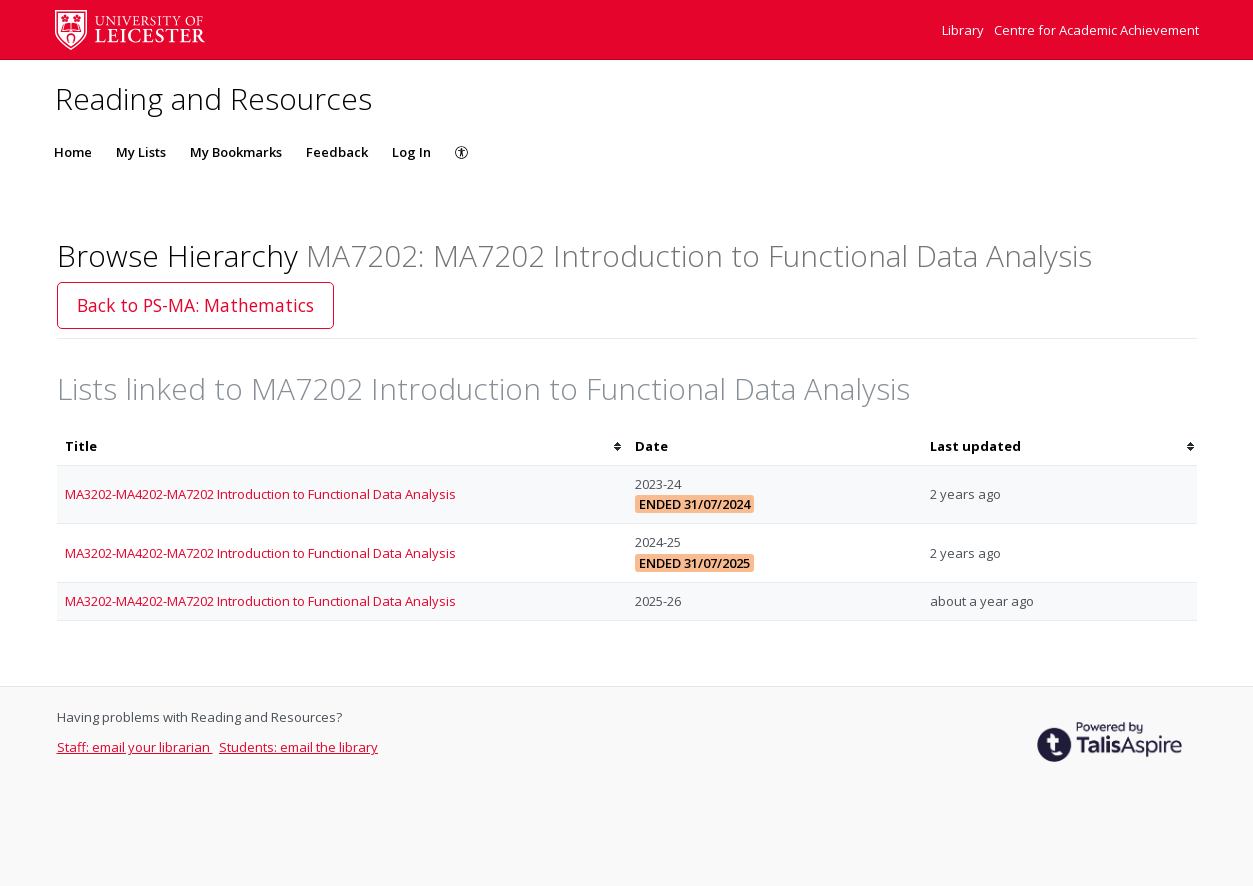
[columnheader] (342, 446)
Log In (411, 152)
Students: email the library (298, 747)
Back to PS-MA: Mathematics (195, 305)
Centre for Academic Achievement (1096, 30)
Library (964, 30)
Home (73, 152)
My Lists (141, 152)
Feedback (337, 152)
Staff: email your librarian (135, 747)
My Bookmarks (236, 152)
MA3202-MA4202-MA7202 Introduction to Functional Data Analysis (260, 494)
